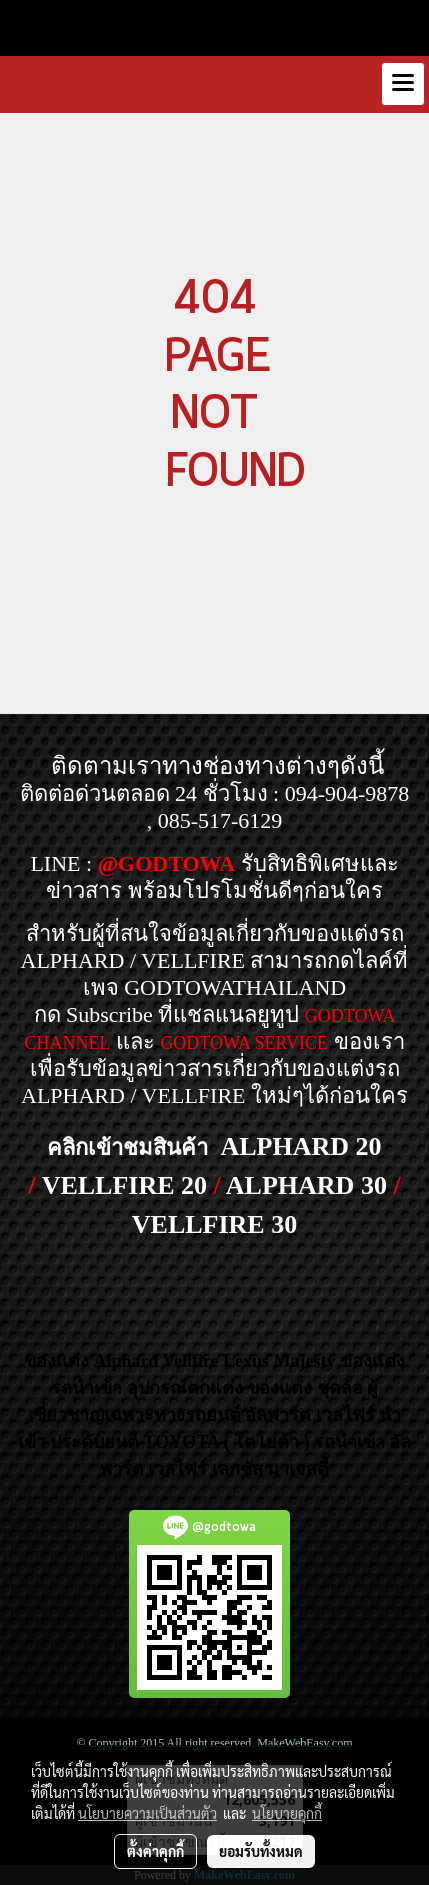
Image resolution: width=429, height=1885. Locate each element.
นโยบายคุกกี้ (287, 1813)
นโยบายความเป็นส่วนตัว (147, 1813)
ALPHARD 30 (306, 1185)
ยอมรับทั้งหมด (261, 1851)
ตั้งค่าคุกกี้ (155, 1851)
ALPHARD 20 (300, 1146)
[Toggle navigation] (403, 84)
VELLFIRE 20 (124, 1185)
